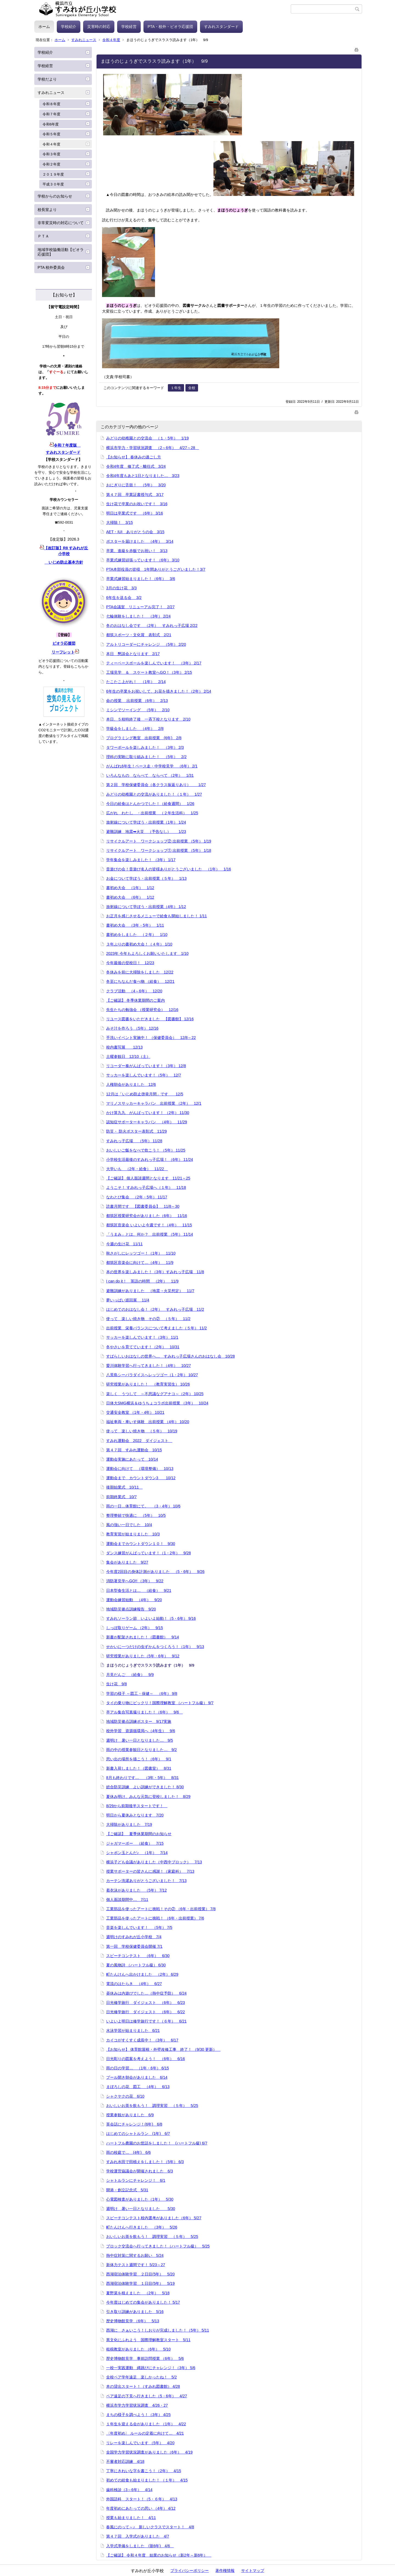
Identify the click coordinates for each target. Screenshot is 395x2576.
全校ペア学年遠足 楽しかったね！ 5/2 (141, 2377)
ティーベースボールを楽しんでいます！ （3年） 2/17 (153, 663)
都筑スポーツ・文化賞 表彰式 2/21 (138, 635)
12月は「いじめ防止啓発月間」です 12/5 (144, 1094)
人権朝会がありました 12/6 (131, 1084)
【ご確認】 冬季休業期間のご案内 (135, 1000)
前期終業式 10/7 (121, 1497)
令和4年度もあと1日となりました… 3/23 (142, 475)
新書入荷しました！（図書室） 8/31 (138, 1768)
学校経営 (129, 26)
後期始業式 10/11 (124, 1487)
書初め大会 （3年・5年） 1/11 (135, 925)
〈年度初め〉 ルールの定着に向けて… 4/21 (145, 2433)
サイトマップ (252, 2570)
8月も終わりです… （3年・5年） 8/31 (142, 1777)
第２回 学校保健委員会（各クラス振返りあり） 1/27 (156, 784)
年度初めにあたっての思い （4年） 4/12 (141, 2508)
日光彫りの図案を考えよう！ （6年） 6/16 (145, 2059)
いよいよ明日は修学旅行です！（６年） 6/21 (146, 2021)
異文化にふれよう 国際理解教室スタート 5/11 (148, 2340)
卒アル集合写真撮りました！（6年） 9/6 (144, 1712)
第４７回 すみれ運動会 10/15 (134, 1450)
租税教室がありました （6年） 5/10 (138, 2349)
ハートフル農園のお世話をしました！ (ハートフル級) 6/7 (156, 2143)
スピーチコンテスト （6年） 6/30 (138, 1956)
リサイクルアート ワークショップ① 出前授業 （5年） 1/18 (158, 850)
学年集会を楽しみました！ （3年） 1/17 (141, 860)
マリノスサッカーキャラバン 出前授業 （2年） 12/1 (153, 1103)
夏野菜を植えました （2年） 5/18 (138, 2293)
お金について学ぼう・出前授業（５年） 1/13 (146, 878)
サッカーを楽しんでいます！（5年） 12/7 (143, 1075)
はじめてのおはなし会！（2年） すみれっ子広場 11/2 (155, 1309)
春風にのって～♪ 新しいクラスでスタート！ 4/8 (150, 2527)
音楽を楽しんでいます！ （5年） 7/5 (139, 1927)
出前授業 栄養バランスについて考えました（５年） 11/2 (156, 1328)
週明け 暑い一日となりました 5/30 (140, 2208)
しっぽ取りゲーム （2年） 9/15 (134, 1628)
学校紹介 (68, 26)
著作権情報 (225, 2570)
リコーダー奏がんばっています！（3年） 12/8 (146, 1066)
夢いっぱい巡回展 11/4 (127, 1300)
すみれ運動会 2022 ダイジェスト (139, 1440)
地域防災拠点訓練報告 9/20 (131, 1609)
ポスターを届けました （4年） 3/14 (139, 541)
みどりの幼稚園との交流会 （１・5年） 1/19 (147, 438)
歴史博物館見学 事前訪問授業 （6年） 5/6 (145, 2358)
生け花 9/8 (116, 1684)
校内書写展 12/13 (124, 1047)
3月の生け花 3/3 (121, 588)
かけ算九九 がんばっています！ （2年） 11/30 (147, 1112)
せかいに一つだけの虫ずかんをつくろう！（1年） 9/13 (155, 1646)
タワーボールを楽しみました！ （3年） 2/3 (145, 747)
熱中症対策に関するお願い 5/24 (134, 2255)
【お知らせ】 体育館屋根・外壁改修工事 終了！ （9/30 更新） (163, 2049)
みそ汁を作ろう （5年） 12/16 (132, 1028)
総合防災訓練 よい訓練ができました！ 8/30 (145, 1787)
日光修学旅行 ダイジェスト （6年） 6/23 (145, 2002)
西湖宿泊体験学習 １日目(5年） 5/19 (140, 2283)
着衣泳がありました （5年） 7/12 (136, 1890)
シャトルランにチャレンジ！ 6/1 (135, 2180)
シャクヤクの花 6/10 (125, 2096)
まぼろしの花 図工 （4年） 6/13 (138, 2086)
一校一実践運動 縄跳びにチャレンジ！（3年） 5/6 (150, 2368)
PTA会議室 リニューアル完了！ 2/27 (140, 607)
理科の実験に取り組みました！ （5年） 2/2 (146, 757)
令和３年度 (51, 154)
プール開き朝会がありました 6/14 (136, 2077)
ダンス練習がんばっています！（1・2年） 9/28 (148, 1553)
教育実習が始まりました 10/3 (133, 1534)
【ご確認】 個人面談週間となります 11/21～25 (148, 1178)
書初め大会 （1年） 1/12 (130, 888)
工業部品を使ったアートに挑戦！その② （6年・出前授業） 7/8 (161, 1909)
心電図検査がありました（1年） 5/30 (139, 2199)
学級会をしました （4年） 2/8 (134, 728)
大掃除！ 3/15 (119, 522)
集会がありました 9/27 (127, 1562)
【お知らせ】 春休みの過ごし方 (133, 457)
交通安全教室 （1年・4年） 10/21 (135, 1412)
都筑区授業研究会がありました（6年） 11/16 (146, 1215)
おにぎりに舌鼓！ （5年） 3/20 (136, 485)
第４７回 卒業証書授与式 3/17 (134, 494)
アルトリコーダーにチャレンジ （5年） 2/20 (146, 644)
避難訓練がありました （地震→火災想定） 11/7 (150, 1291)
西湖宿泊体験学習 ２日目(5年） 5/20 (140, 2274)
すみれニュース (83, 40)
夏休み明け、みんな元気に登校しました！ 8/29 (148, 1796)
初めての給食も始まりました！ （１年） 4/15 (147, 2480)
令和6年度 (51, 124)
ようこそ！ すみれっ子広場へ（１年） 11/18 (146, 1187)
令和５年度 (51, 134)
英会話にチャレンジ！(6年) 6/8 (134, 2124)
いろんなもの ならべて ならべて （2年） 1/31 (150, 775)
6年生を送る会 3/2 (124, 597)
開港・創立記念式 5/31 (127, 2190)
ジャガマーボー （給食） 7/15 (134, 1843)
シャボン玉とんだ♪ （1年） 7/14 (137, 1852)
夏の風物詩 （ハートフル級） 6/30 (136, 1965)
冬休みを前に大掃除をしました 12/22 (139, 972)
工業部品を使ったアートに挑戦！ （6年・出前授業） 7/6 (155, 1918)
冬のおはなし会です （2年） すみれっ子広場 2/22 (152, 625)
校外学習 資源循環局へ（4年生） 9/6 (140, 1731)
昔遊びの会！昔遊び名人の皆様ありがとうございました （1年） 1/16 (168, 869)
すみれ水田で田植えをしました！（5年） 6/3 (145, 2162)
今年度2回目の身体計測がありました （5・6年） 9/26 (155, 1571)
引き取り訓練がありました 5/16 (134, 2311)
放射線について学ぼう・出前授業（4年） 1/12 (146, 906)
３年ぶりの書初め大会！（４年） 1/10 (139, 944)
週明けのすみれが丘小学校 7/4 (133, 1937)
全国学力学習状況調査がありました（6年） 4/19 (149, 2452)
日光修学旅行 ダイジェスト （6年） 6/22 (145, 2012)
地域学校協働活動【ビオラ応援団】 (61, 251)
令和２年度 (51, 164)
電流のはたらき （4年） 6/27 (134, 1983)
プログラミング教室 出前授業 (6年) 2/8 (144, 738)
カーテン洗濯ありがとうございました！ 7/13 (146, 1880)
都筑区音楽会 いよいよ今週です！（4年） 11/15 (149, 1225)
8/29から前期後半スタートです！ (136, 1806)
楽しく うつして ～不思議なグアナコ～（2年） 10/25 (155, 1394)
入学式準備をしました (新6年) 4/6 (140, 2546)
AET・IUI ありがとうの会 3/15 (135, 532)
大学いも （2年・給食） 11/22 (137, 1169)
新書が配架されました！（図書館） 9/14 (142, 1637)
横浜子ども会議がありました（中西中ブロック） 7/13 (154, 1862)
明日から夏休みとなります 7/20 (134, 1815)
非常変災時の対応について (61, 223)
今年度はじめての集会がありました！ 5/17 (143, 2302)
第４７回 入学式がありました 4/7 (137, 2536)
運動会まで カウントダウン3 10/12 (141, 1478)
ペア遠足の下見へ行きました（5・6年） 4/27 (146, 2396)
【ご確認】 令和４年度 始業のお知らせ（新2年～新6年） (158, 2555)
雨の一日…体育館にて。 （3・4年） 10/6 (143, 1506)
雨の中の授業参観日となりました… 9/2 (141, 1749)
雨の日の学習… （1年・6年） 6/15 (137, 2068)
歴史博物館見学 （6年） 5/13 (132, 2321)
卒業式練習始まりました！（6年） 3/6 (140, 578)
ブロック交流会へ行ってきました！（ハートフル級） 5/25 (158, 2246)
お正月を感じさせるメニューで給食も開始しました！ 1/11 (156, 916)
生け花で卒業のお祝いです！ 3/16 (136, 504)
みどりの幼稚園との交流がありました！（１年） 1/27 (154, 794)
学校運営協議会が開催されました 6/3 (139, 2171)
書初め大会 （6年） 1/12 (130, 897)
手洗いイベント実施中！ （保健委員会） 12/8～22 (151, 1037)
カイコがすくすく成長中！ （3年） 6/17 (142, 2040)
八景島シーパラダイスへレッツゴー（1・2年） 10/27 (152, 1375)
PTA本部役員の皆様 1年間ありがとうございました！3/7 (155, 569)
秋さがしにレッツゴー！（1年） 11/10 (141, 1253)
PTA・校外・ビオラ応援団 (170, 26)
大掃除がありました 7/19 (129, 1824)
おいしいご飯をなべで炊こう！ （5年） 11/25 (145, 1150)
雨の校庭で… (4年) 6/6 (128, 2152)
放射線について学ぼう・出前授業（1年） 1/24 (146, 822)
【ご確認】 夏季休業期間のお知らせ (138, 1834)
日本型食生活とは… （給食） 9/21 (138, 1590)
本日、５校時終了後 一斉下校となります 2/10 (148, 719)
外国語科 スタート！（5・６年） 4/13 (141, 2499)
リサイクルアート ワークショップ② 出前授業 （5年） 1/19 (158, 841)
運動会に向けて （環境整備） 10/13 (139, 1468)
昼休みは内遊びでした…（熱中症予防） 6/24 (146, 1993)
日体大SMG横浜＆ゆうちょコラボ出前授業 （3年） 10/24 (157, 1403)
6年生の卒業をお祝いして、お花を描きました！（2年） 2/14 (158, 691)
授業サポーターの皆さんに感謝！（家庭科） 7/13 (150, 1871)
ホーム (44, 26)
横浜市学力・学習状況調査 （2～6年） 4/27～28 (152, 447)
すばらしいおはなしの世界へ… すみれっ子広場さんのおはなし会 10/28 (170, 1356)
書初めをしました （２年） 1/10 (136, 934)
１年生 (176, 388)
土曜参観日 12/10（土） (128, 1056)
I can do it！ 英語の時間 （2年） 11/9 (142, 1281)
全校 (191, 388)
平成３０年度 (53, 184)
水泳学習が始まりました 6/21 (133, 2030)
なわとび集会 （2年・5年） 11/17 (136, 1197)
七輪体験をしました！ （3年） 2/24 (138, 616)
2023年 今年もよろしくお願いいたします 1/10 (147, 953)
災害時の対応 (98, 26)
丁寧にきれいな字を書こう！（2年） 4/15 (143, 2471)
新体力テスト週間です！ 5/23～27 (135, 2265)
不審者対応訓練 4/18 (125, 2461)
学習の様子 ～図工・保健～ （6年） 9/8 (141, 1693)
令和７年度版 (65, 445)
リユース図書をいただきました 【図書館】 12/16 (150, 1019)
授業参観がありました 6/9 (130, 2115)
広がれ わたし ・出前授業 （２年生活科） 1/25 (152, 813)
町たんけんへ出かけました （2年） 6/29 (142, 1974)
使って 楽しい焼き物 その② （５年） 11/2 (148, 1318)
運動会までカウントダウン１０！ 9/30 (140, 1543)
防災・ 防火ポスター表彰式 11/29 (136, 1131)
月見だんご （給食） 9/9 (130, 1674)
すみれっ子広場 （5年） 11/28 (134, 1141)
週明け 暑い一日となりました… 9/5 (139, 1740)
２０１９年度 (53, 174)
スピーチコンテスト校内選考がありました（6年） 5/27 (153, 2218)
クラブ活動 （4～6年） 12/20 (134, 991)
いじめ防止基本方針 (64, 562)
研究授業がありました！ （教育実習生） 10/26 (148, 1384)
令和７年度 (51, 114)
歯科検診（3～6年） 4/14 (129, 2490)
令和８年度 (51, 104)
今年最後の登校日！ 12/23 (130, 963)
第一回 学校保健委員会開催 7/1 (134, 1946)
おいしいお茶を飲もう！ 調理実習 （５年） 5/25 (152, 2105)
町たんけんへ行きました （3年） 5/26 (141, 2227)
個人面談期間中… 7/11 (127, 1899)
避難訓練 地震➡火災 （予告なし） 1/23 (146, 831)
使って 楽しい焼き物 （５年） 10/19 (141, 1431)
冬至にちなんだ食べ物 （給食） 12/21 (140, 981)
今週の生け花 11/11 (124, 1244)
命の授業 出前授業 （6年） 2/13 (137, 700)
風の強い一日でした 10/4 (129, 1525)
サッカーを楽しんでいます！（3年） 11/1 (142, 1337)
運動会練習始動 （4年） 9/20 (134, 1600)
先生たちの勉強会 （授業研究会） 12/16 (142, 1009)
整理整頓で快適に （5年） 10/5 (136, 1515)
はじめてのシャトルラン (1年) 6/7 (138, 2133)
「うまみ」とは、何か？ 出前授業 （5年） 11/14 (149, 1234)
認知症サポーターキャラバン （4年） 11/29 (146, 1122)
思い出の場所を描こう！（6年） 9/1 (138, 1759)
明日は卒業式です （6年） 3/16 (134, 513)
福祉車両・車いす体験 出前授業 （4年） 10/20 (147, 1422)
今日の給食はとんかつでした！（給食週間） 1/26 (150, 803)
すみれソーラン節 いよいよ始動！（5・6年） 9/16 (151, 1618)
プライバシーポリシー (189, 2570)
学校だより (47, 79)
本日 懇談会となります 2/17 (133, 654)
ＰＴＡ (43, 236)
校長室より (47, 209)
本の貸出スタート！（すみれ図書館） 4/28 (143, 2386)
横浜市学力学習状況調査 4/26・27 (137, 2405)
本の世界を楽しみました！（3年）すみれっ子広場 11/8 (155, 1272)
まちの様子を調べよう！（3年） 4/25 (138, 2414)
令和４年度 (111, 40)
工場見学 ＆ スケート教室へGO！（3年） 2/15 (149, 672)
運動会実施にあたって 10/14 (132, 1459)
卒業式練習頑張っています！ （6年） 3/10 (142, 560)
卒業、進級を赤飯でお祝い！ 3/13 (136, 551)
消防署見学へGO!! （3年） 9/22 (134, 1581)
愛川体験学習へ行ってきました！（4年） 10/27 (148, 1365)
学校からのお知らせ (55, 196)
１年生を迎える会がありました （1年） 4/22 (146, 2424)
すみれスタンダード (221, 26)
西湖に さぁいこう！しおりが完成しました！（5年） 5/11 (157, 2330)
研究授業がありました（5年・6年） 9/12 (142, 1656)
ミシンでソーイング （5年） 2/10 (138, 710)
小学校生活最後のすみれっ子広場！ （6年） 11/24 (149, 1159)
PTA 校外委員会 (51, 267)
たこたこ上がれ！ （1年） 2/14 (136, 681)
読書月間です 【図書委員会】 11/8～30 (142, 1206)
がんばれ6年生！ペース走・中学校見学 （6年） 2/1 (152, 766)
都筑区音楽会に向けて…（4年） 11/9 (139, 1262)
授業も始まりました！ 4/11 (131, 2517)
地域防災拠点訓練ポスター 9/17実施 (138, 1721)
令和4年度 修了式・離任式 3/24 (136, 466)
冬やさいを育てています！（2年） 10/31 (142, 1347)
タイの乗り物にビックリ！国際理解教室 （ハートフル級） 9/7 (159, 1703)
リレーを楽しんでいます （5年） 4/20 (140, 2443)
